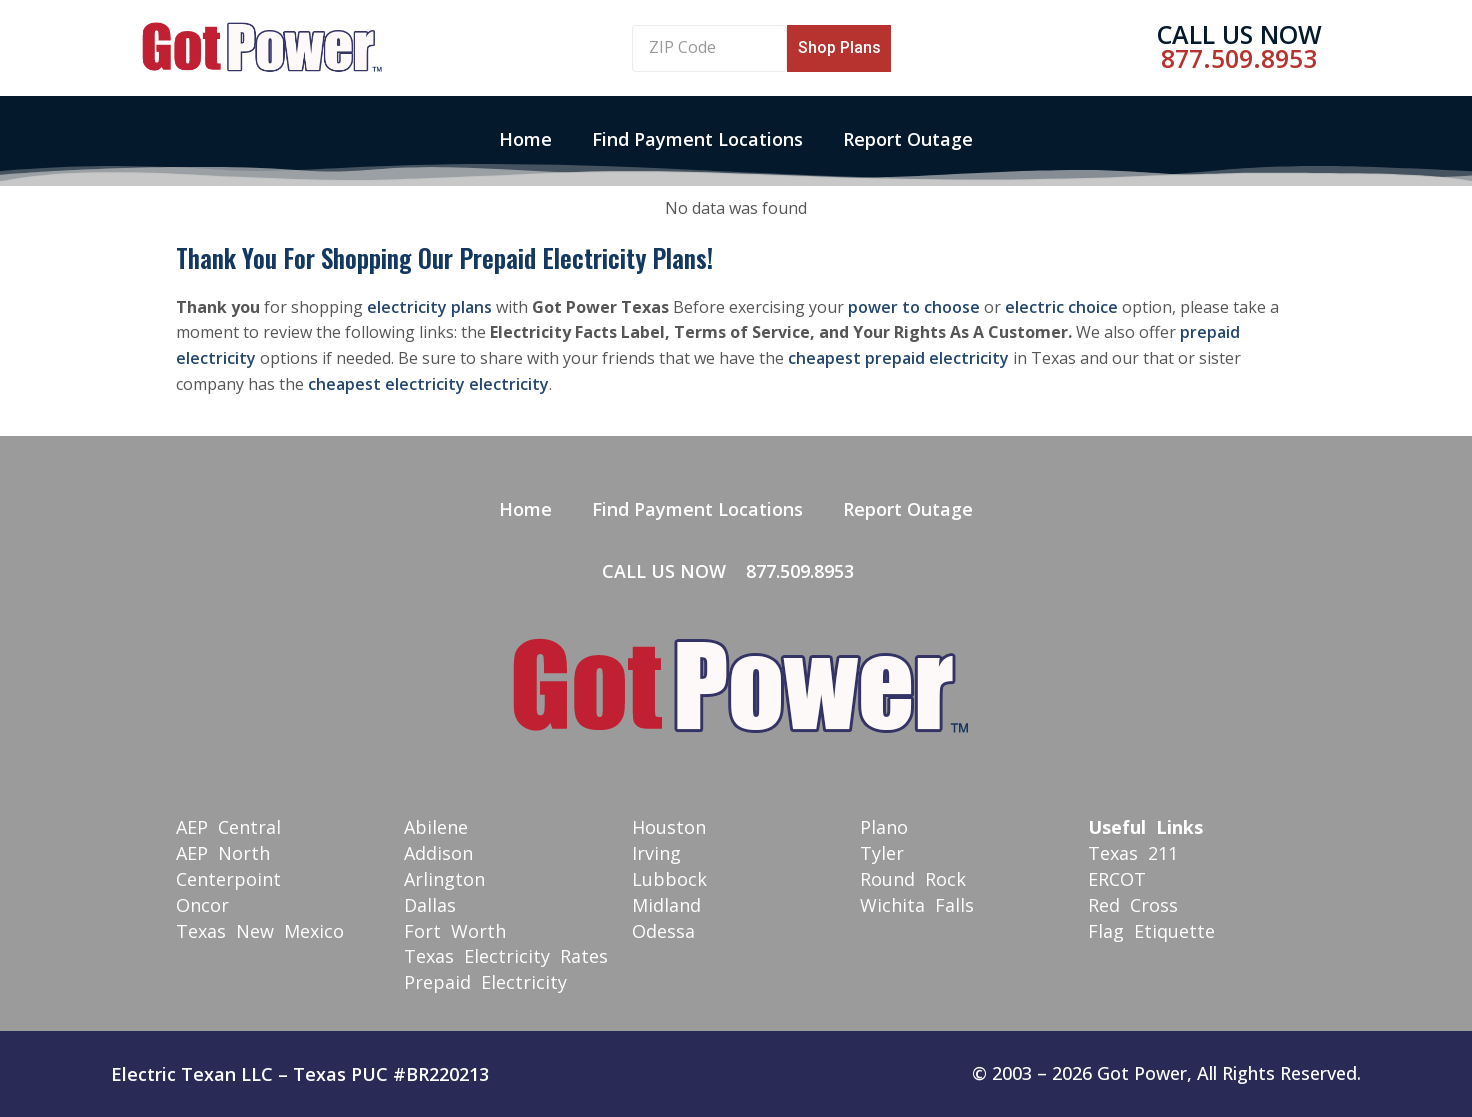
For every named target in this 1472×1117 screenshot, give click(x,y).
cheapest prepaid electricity (898, 358)
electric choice (1061, 307)
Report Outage (908, 139)
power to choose (914, 307)
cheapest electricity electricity (428, 384)
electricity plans (429, 307)
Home (525, 139)
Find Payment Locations (697, 139)
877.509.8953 (1239, 58)
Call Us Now (1239, 34)
